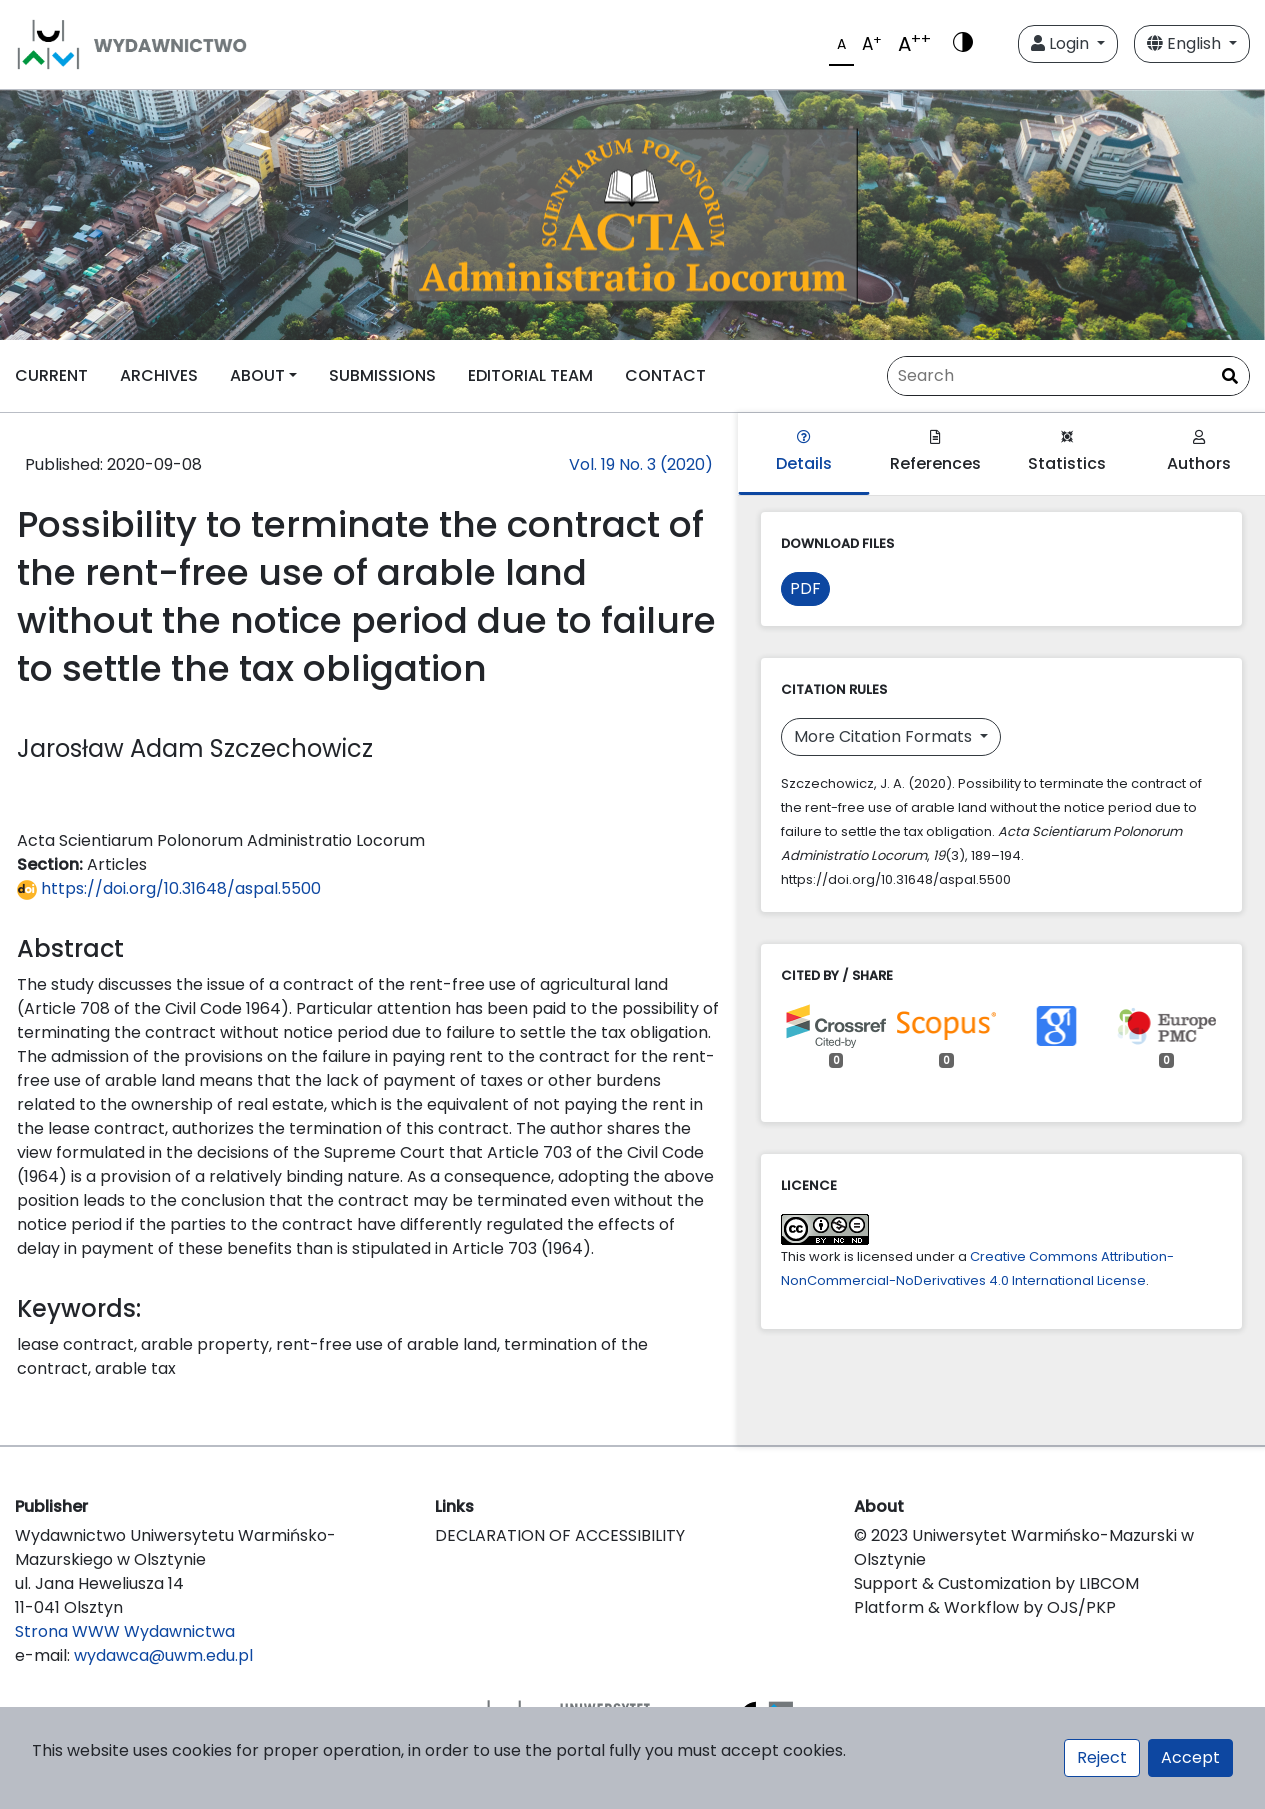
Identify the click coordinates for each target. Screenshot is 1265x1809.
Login (1062, 43)
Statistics (1067, 452)
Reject (1102, 1757)
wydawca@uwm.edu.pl (163, 1655)
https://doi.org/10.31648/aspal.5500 (169, 888)
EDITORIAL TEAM (530, 375)
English (1186, 43)
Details (804, 452)
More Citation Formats (885, 736)
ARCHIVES (159, 375)
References (935, 452)
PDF (805, 588)
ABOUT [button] (257, 375)
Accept (1190, 1757)
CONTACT (665, 375)
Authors (1199, 452)
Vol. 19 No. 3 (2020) (641, 464)
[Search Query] (1068, 376)
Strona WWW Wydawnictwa (125, 1631)
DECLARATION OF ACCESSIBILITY (560, 1535)
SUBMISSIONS (382, 375)
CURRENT (51, 375)
